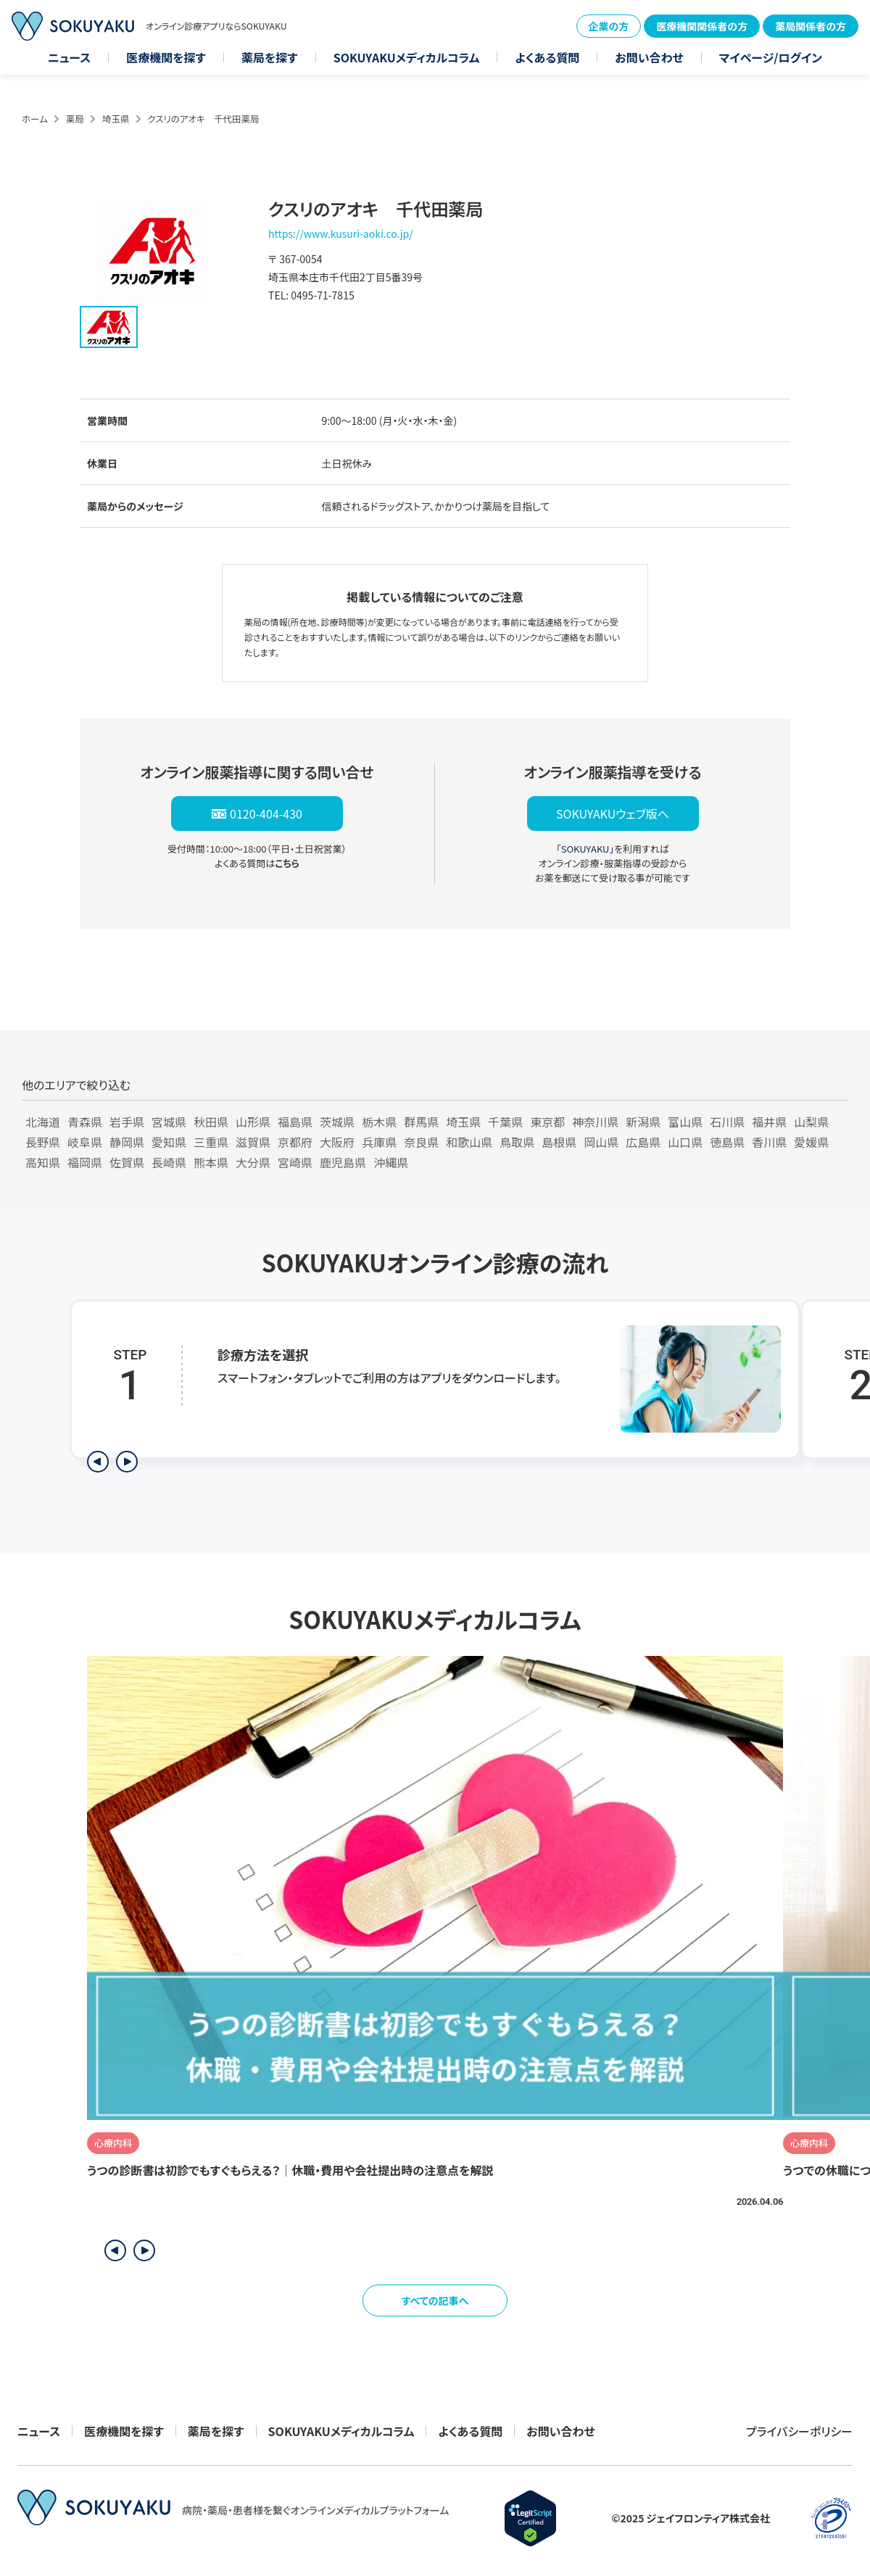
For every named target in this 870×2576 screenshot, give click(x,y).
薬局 (75, 118)
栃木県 (379, 1121)
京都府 (295, 1142)
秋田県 (211, 1121)
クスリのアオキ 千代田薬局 (203, 118)
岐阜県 (84, 1142)
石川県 (727, 1121)
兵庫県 (379, 1142)
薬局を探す (269, 57)
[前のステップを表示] (98, 1462)
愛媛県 (811, 1142)
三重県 (211, 1142)
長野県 (42, 1142)
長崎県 (169, 1162)
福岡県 (84, 1162)
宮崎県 (295, 1162)
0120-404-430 (266, 813)
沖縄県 (390, 1162)
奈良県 (421, 1142)
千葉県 (505, 1121)
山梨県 (811, 1121)
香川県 (769, 1142)
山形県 (253, 1121)
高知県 (42, 1162)
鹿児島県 (343, 1162)
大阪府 (337, 1142)
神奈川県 (595, 1121)
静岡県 (126, 1142)
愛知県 (169, 1142)
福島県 (295, 1121)
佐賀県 (126, 1162)
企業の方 (609, 26)
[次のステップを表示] (127, 1462)
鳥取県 (517, 1142)
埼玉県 (116, 118)
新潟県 (643, 1121)
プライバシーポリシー (799, 2431)
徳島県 (727, 1142)
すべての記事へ (435, 2300)
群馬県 (421, 1121)
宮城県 (169, 1121)
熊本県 (211, 1162)
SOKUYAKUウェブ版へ (612, 813)
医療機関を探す (166, 57)
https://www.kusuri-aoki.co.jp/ (340, 233)
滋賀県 (253, 1142)
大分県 (253, 1162)
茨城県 (337, 1121)
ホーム (35, 118)
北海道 (42, 1121)
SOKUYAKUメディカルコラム (407, 57)
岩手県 (126, 1121)
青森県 (84, 1121)
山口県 (685, 1142)
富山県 (685, 1121)
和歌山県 (469, 1142)
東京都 (547, 1121)
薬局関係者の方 (810, 26)
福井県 (769, 1121)
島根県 (559, 1142)
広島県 (643, 1142)
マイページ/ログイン (770, 57)
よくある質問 (547, 57)
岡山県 (601, 1142)
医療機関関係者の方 (701, 26)
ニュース (69, 57)
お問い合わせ (649, 57)
